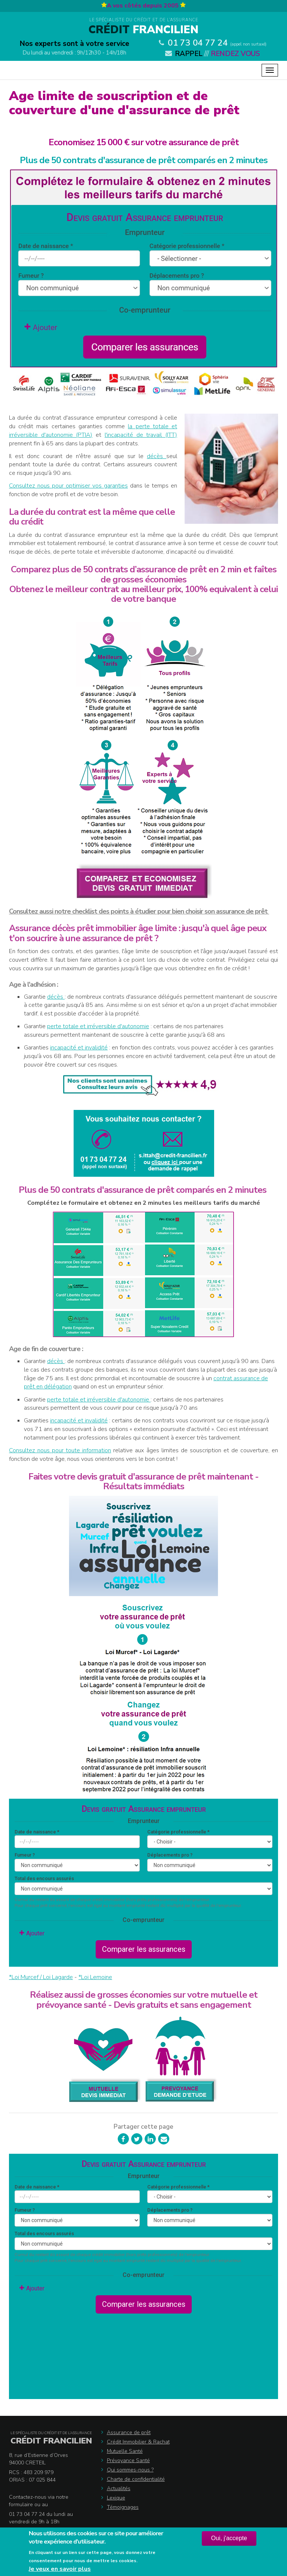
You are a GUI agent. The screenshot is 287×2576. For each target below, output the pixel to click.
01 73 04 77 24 (198, 43)
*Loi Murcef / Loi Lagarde (41, 1977)
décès (156, 456)
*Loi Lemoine (95, 1977)
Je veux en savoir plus (60, 2569)
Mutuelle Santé (125, 2451)
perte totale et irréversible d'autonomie (98, 1026)
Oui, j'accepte (229, 2538)
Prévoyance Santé (128, 2460)
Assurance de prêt (129, 2432)
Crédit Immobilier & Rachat (138, 2441)
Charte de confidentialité (136, 2479)
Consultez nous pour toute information (60, 1450)
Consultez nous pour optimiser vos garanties (68, 486)
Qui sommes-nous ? (130, 2469)
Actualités (118, 2488)
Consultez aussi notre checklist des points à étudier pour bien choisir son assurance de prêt (139, 911)
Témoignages (123, 2507)
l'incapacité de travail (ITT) (141, 435)
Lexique (116, 2497)
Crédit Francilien (51, 2440)
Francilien (143, 30)
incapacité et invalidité (79, 1047)
